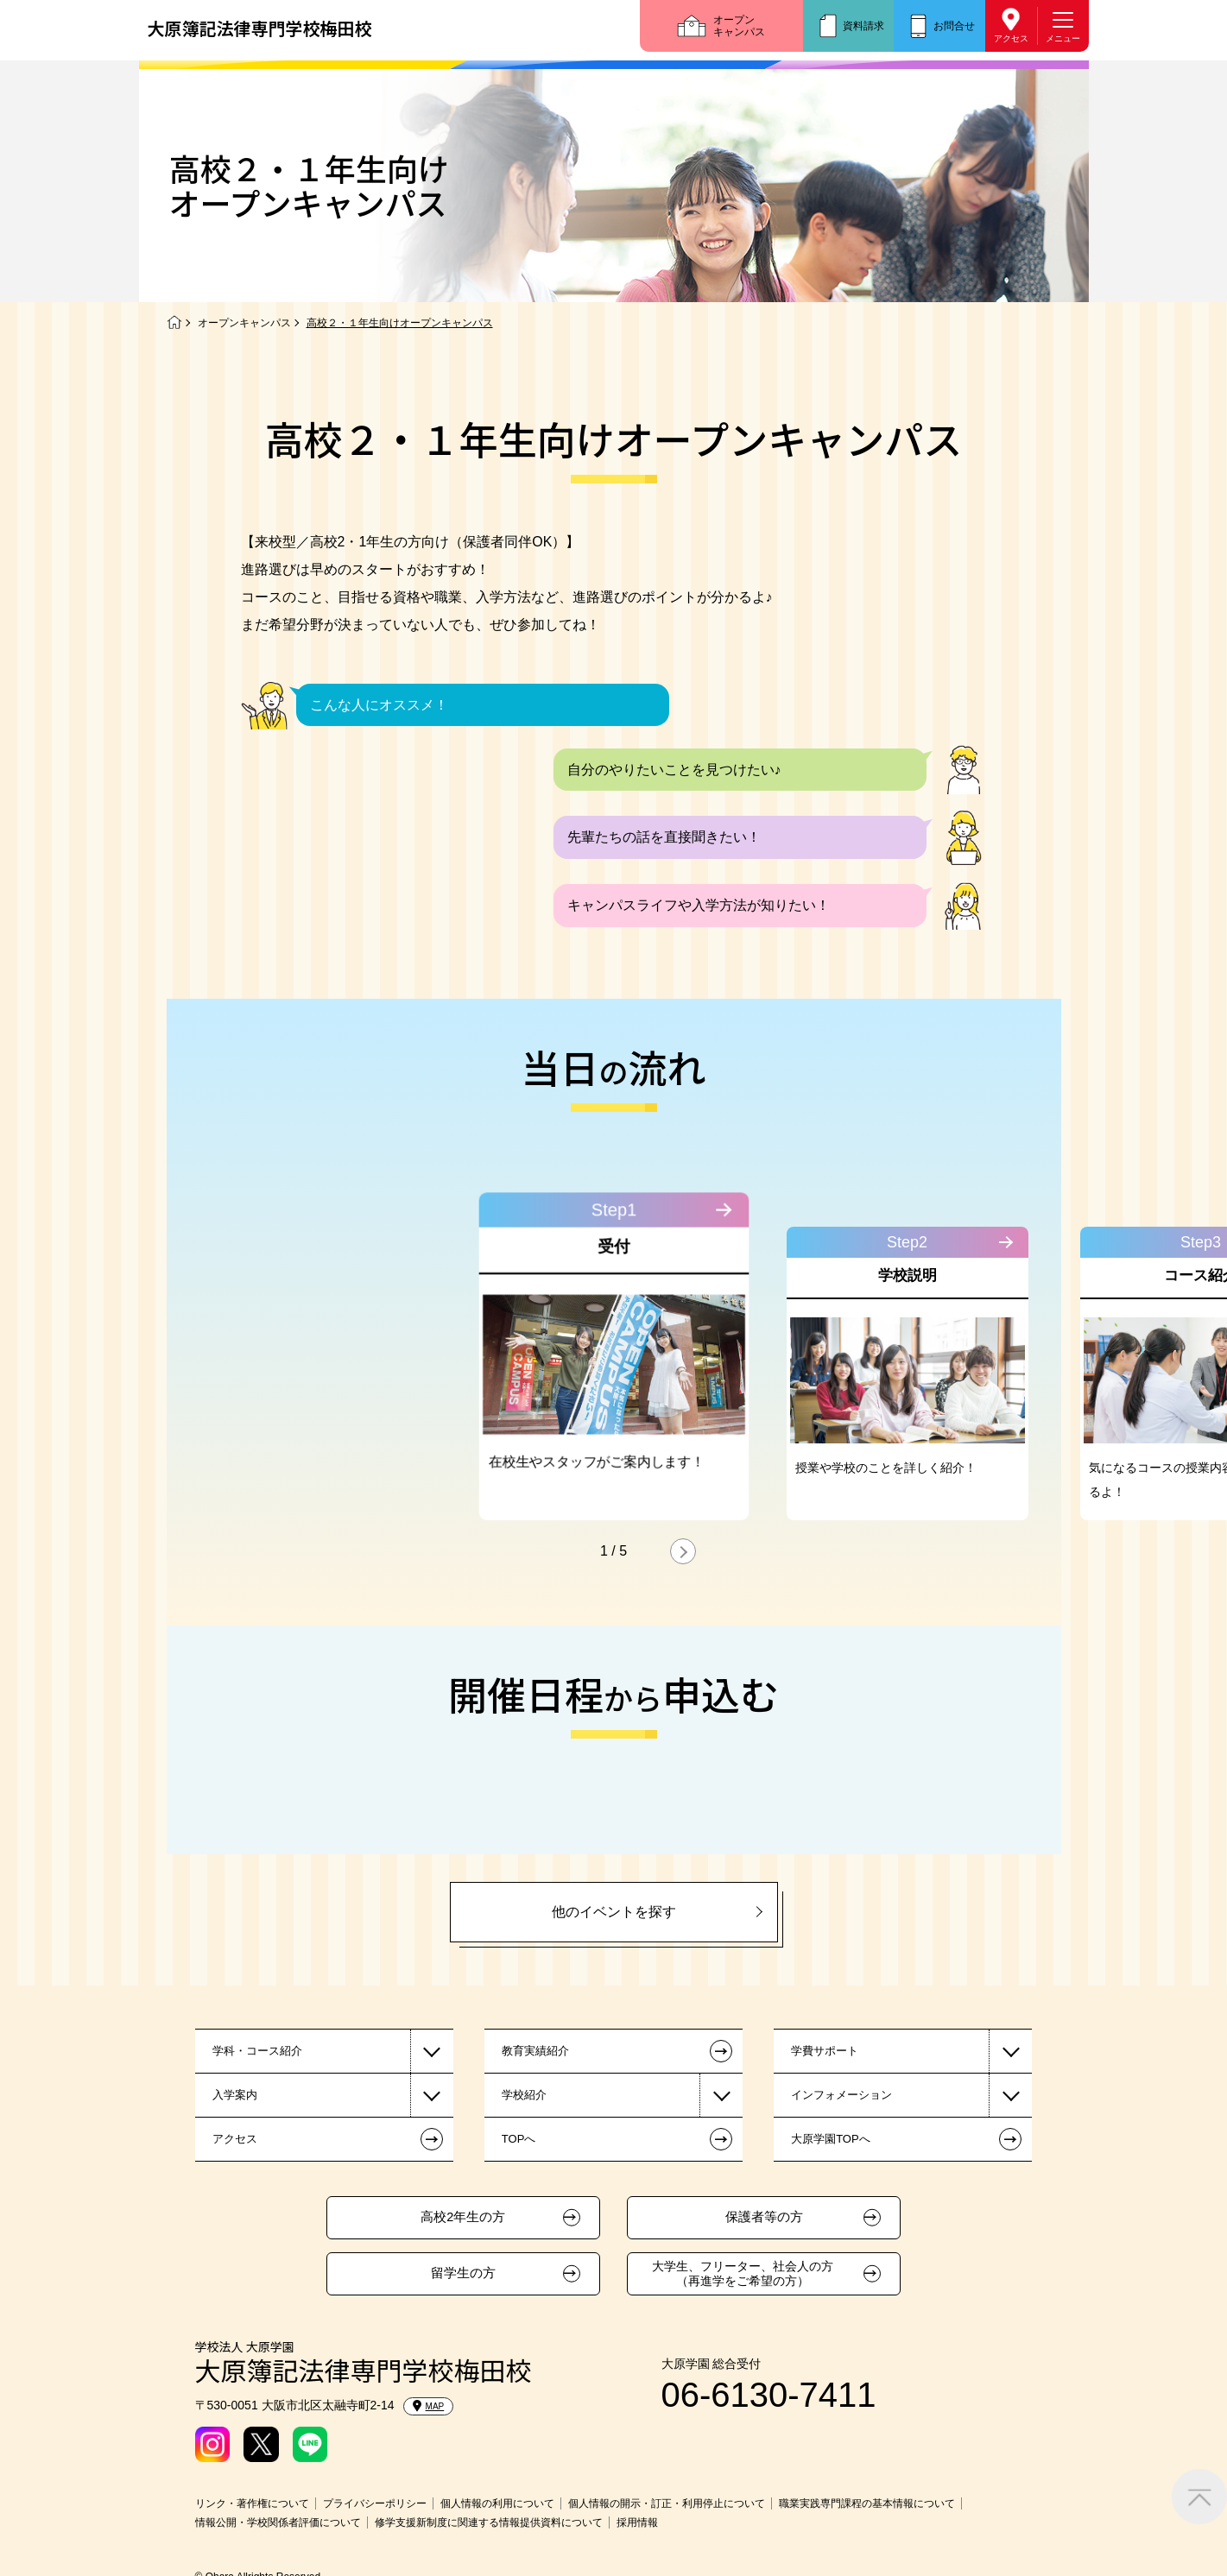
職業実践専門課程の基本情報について (867, 2503)
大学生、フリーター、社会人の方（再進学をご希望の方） (742, 2273)
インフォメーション (841, 2094)
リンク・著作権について (252, 2503)
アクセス (1011, 38)
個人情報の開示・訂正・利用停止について (666, 2503)
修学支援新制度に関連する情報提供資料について (489, 2522)
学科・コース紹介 (257, 2050)
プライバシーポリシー (375, 2503)
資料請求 (863, 26)
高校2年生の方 (463, 2217)
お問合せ (954, 26)
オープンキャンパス (739, 26)
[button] (683, 1551)
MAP (429, 2406)
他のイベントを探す (614, 1911)
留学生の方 (463, 2273)
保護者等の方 (764, 2217)
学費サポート (824, 2050)
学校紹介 (524, 2094)
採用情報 (637, 2522)
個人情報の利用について (497, 2503)
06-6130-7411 (768, 2395)
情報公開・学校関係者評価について (278, 2522)
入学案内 (234, 2094)
